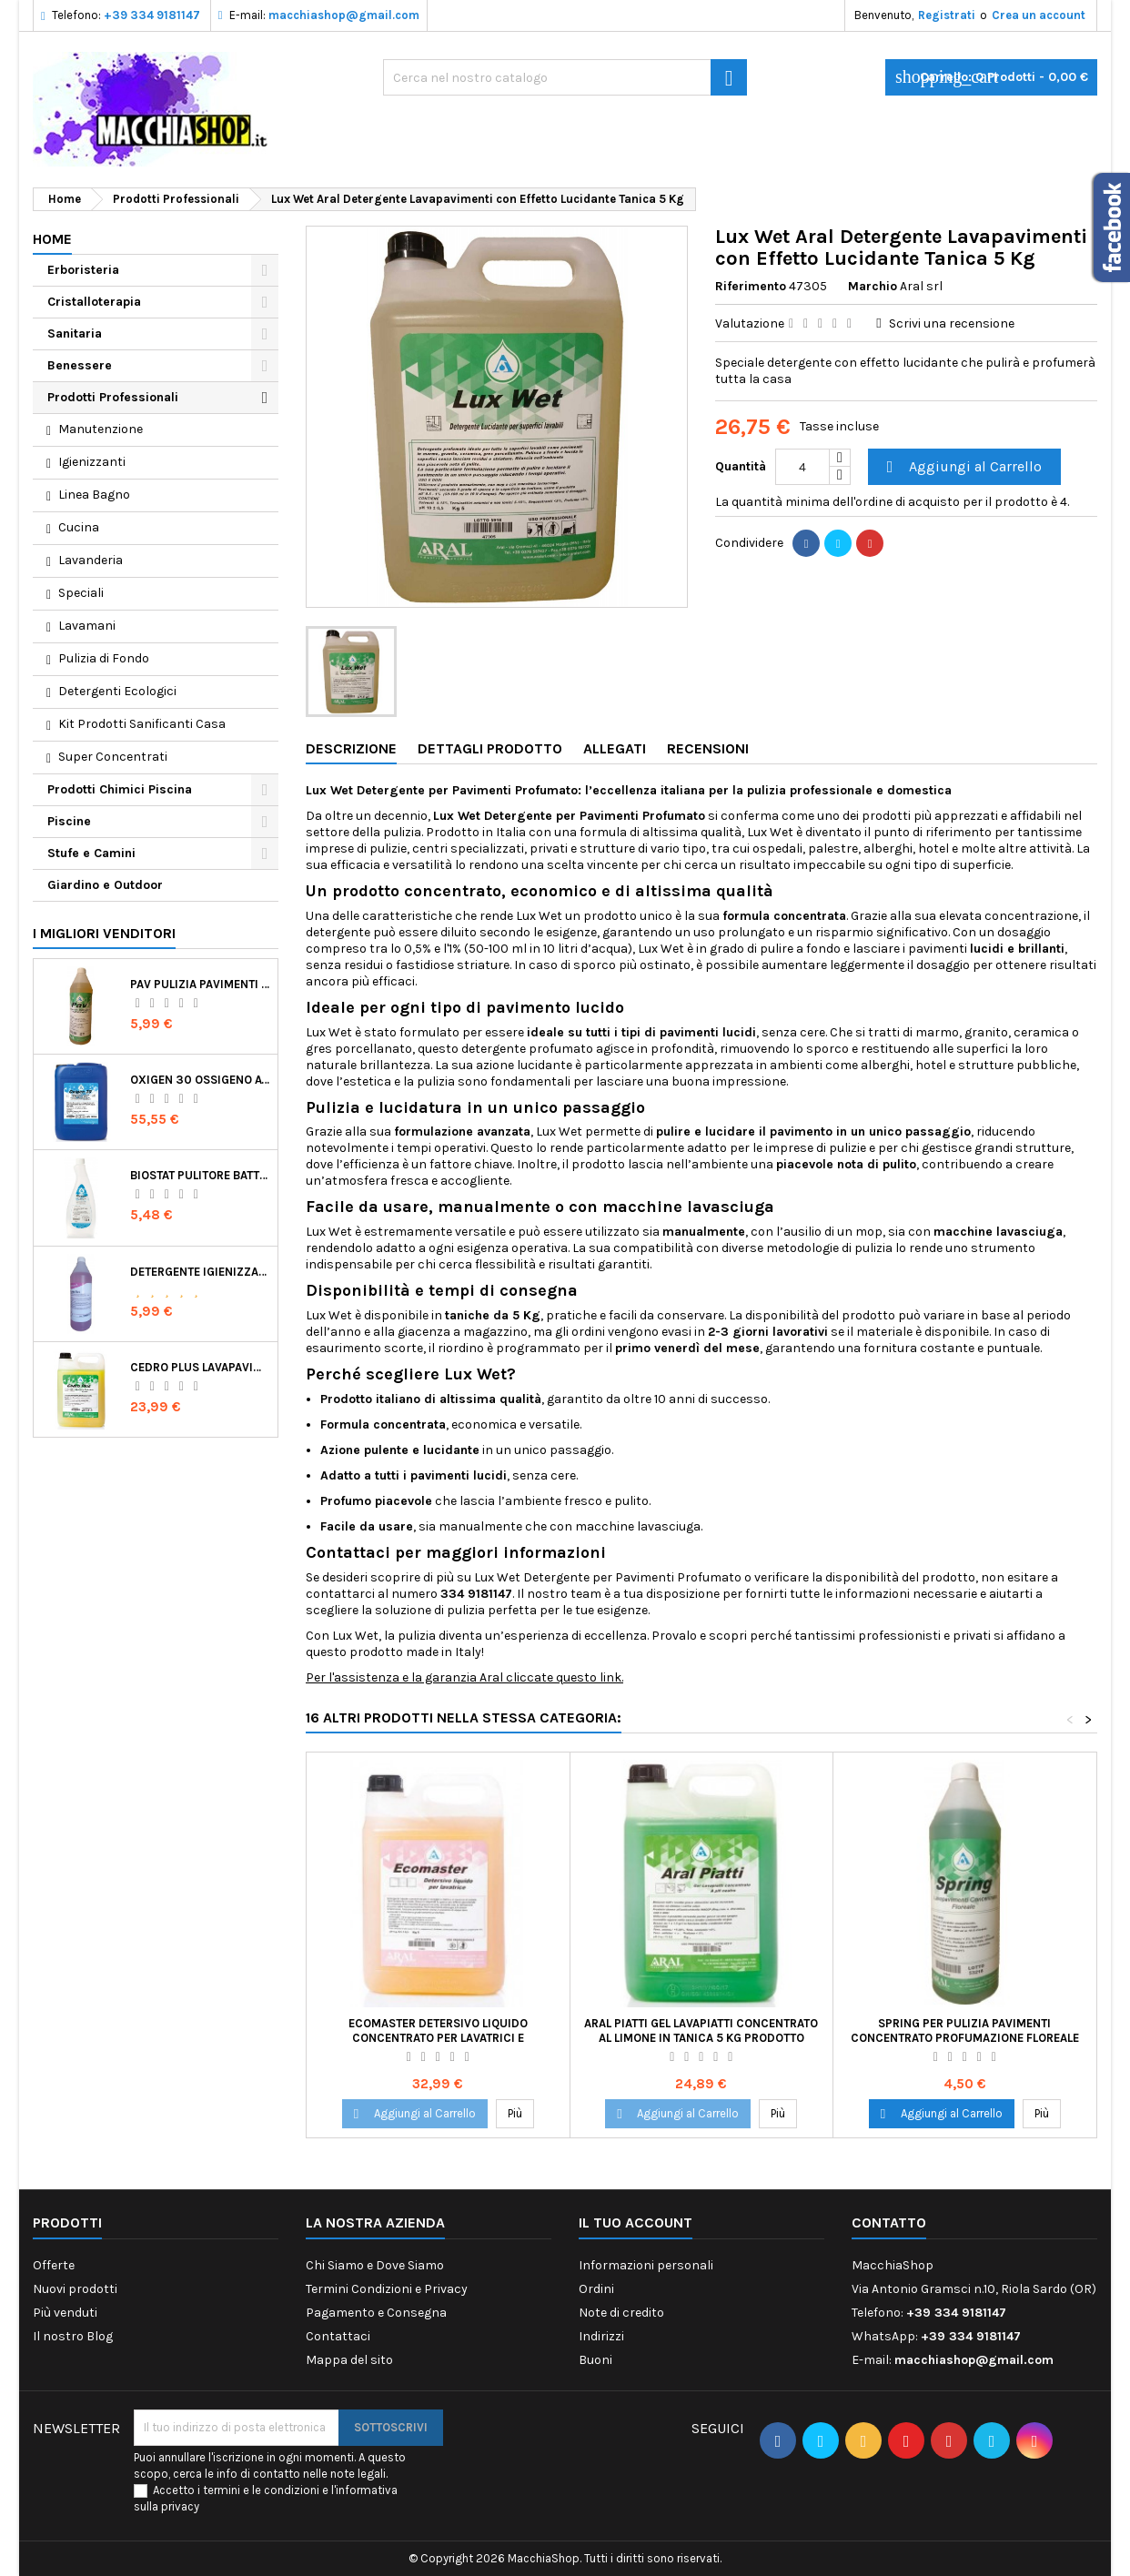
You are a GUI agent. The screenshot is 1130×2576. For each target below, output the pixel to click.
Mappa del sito (349, 2360)
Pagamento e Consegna (376, 2312)
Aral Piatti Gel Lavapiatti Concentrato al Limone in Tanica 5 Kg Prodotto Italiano (701, 2037)
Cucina (78, 527)
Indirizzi (601, 2336)
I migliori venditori (104, 933)
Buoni (595, 2360)
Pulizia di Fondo (103, 658)
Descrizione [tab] (351, 748)
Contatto (889, 2222)
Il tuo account (635, 2222)
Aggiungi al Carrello (962, 467)
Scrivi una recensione (951, 323)
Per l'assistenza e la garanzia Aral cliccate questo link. (464, 1677)
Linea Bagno (94, 494)
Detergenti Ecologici (117, 691)
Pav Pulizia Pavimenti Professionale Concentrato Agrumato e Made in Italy (200, 984)
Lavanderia (90, 560)
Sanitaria (74, 333)
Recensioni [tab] (708, 748)
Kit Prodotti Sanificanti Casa (142, 724)
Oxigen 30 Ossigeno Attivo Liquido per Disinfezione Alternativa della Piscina (200, 1079)
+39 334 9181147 (152, 15)
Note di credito (621, 2312)
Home (52, 238)
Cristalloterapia (94, 301)
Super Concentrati (112, 756)
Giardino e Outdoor (105, 885)
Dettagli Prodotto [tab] (490, 748)
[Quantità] (802, 467)
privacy (180, 2506)
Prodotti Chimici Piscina (119, 789)
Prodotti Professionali (112, 397)
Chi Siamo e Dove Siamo (375, 2265)
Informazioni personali (646, 2265)
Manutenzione (100, 429)
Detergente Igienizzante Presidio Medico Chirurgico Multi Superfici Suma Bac (200, 1271)
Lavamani (87, 625)
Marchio (872, 286)
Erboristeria (83, 270)
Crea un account (1038, 15)
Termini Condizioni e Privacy (387, 2289)
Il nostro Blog (73, 2336)
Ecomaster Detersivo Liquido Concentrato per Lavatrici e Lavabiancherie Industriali (438, 2037)
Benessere (79, 365)
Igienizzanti (92, 462)
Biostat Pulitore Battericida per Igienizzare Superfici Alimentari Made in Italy (200, 1175)
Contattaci (338, 2336)
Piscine (69, 821)
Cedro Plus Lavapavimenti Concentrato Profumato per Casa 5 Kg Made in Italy (200, 1367)
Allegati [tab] (614, 748)
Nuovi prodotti (75, 2289)
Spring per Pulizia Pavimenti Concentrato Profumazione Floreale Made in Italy (965, 2037)
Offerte (54, 2265)
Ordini (596, 2289)
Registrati (946, 15)
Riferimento (750, 286)
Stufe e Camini (91, 853)
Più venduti (65, 2312)
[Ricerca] (565, 77)
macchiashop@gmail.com (343, 15)
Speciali (81, 593)
